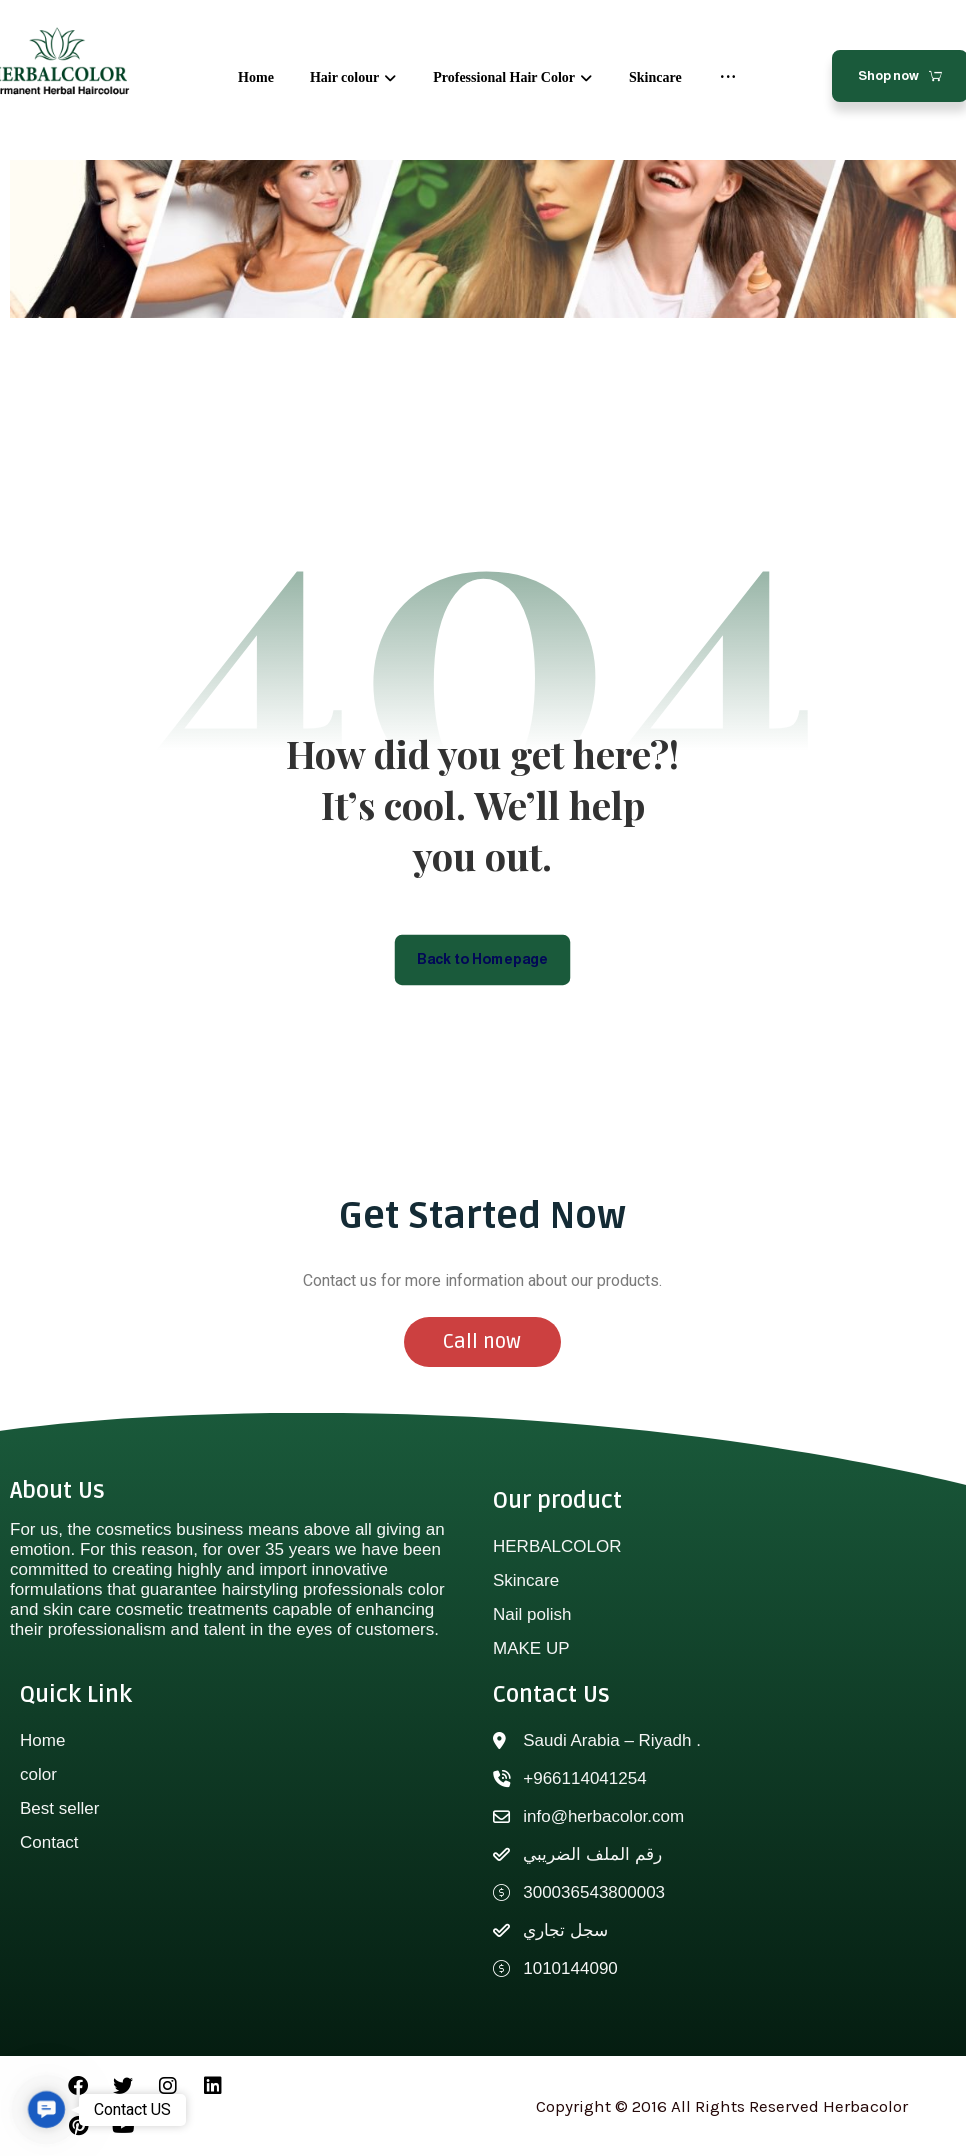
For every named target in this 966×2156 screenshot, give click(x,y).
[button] (46, 2109)
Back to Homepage (483, 958)
